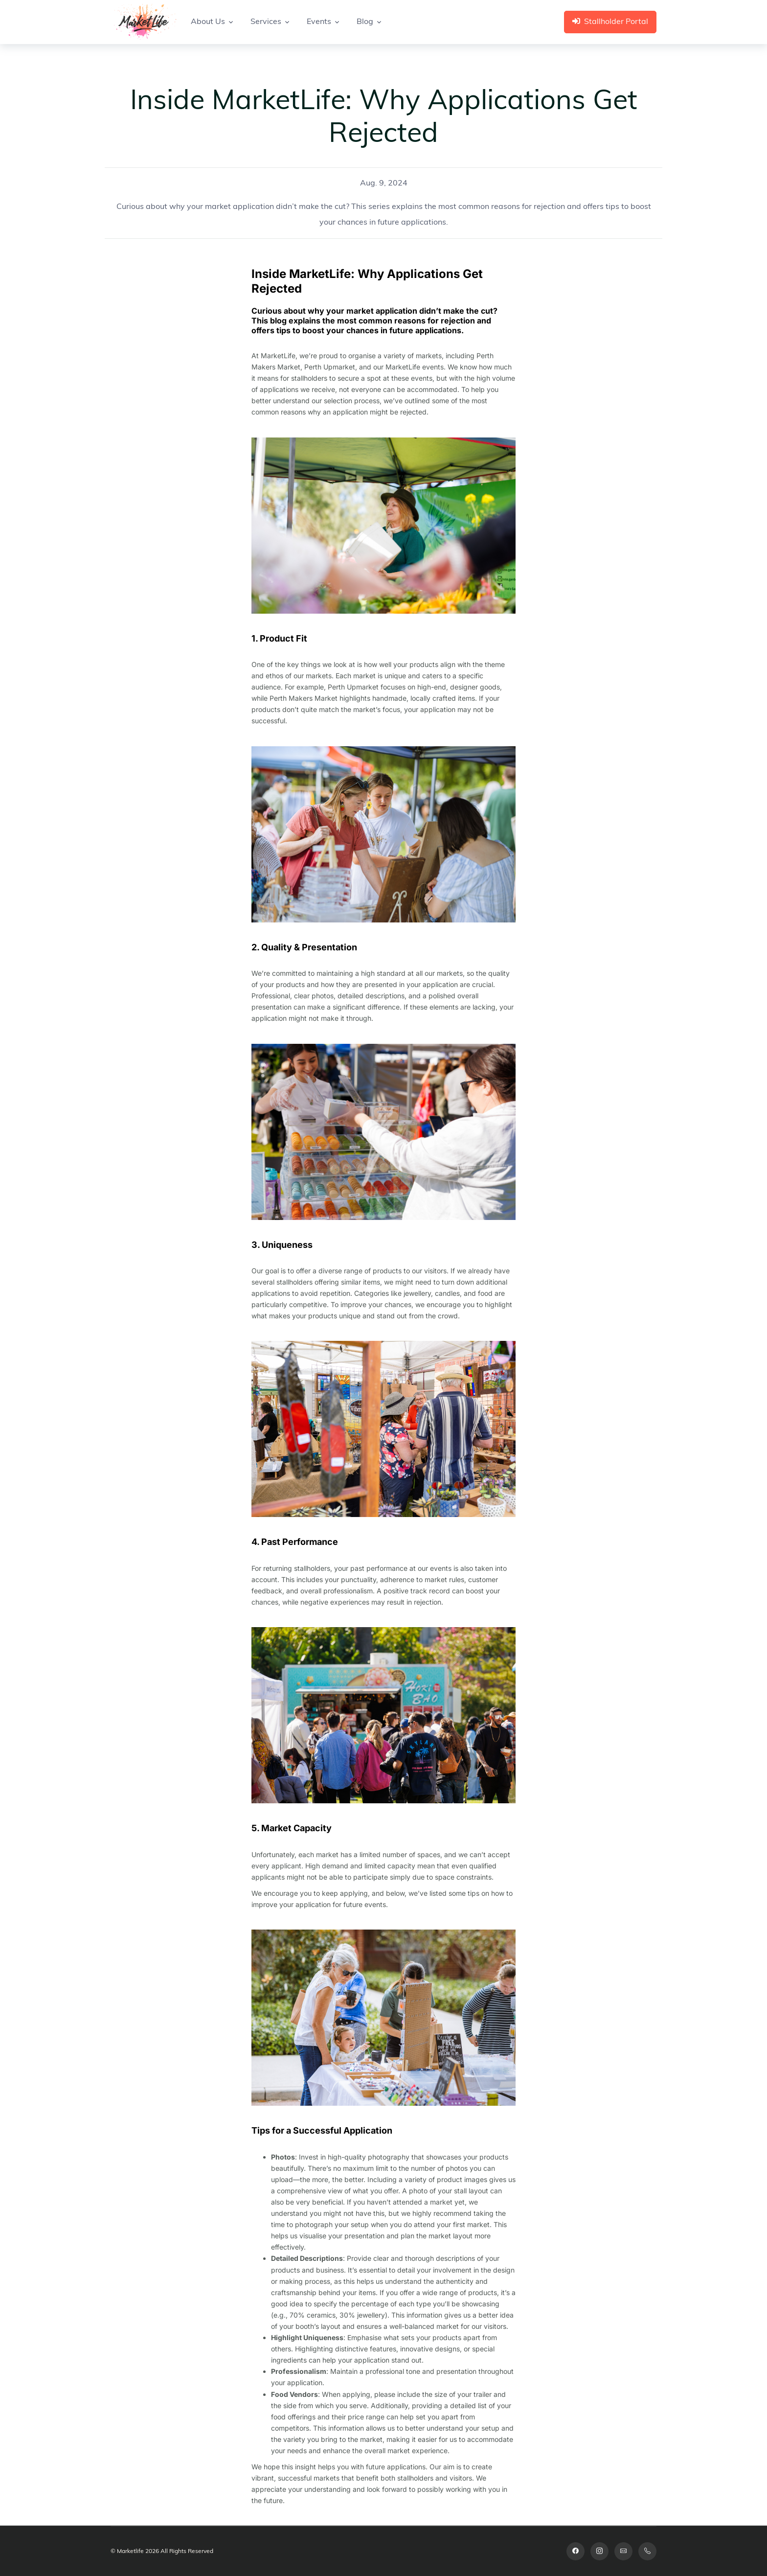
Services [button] (265, 22)
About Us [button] (208, 22)
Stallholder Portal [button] (610, 21)
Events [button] (319, 22)
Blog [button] (365, 22)
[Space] (144, 22)
